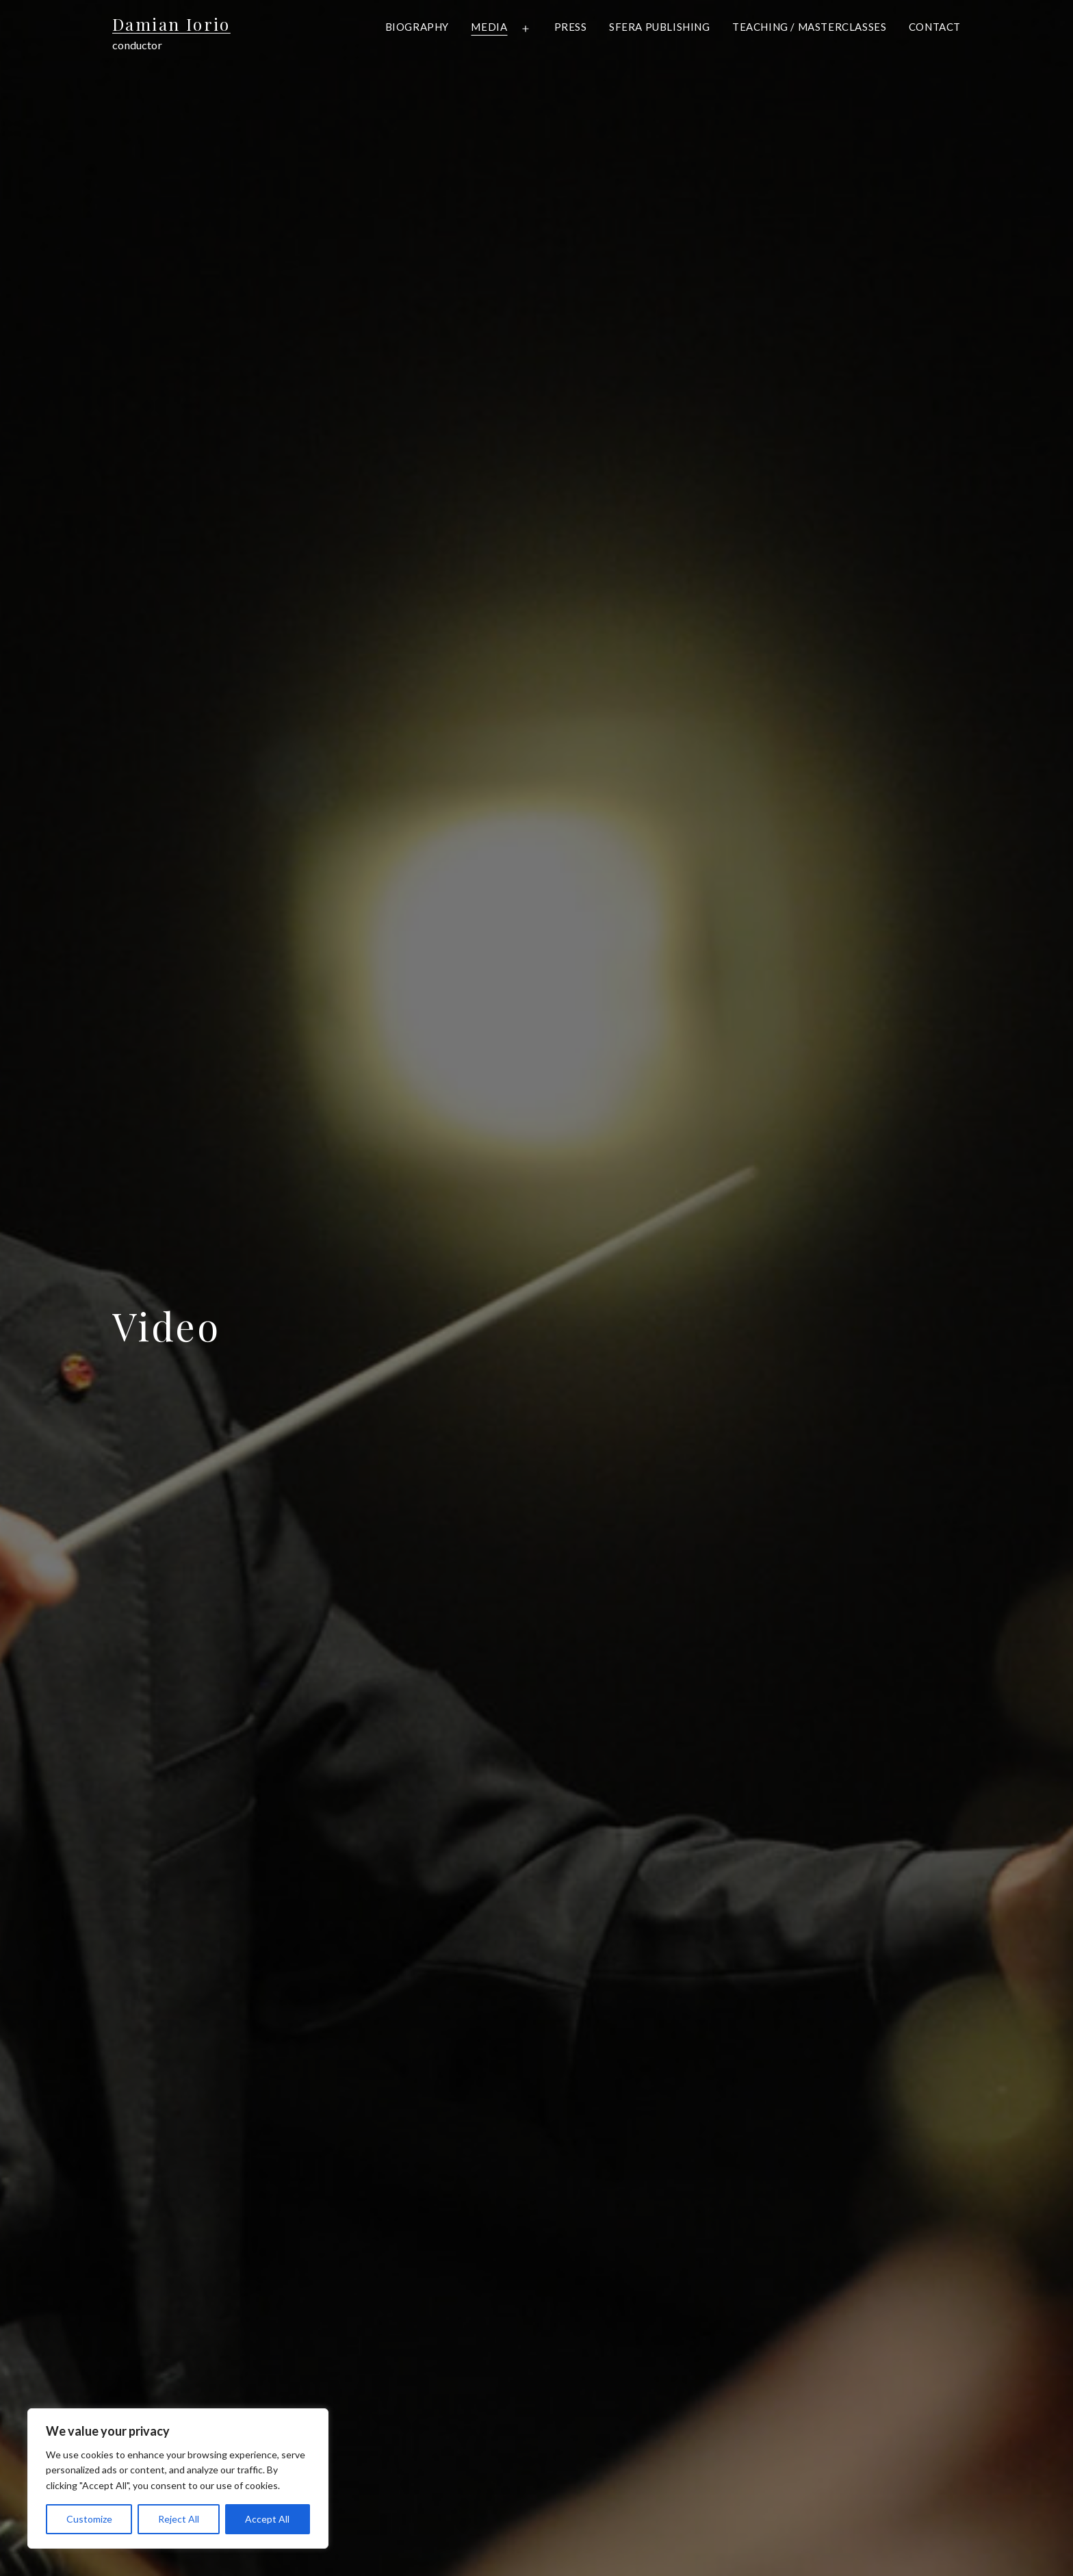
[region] (177, 2478)
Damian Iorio (171, 24)
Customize (89, 2519)
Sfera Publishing (659, 27)
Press (570, 27)
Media (489, 27)
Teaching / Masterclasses (809, 27)
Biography (417, 27)
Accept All (267, 2519)
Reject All (178, 2519)
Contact (935, 27)
